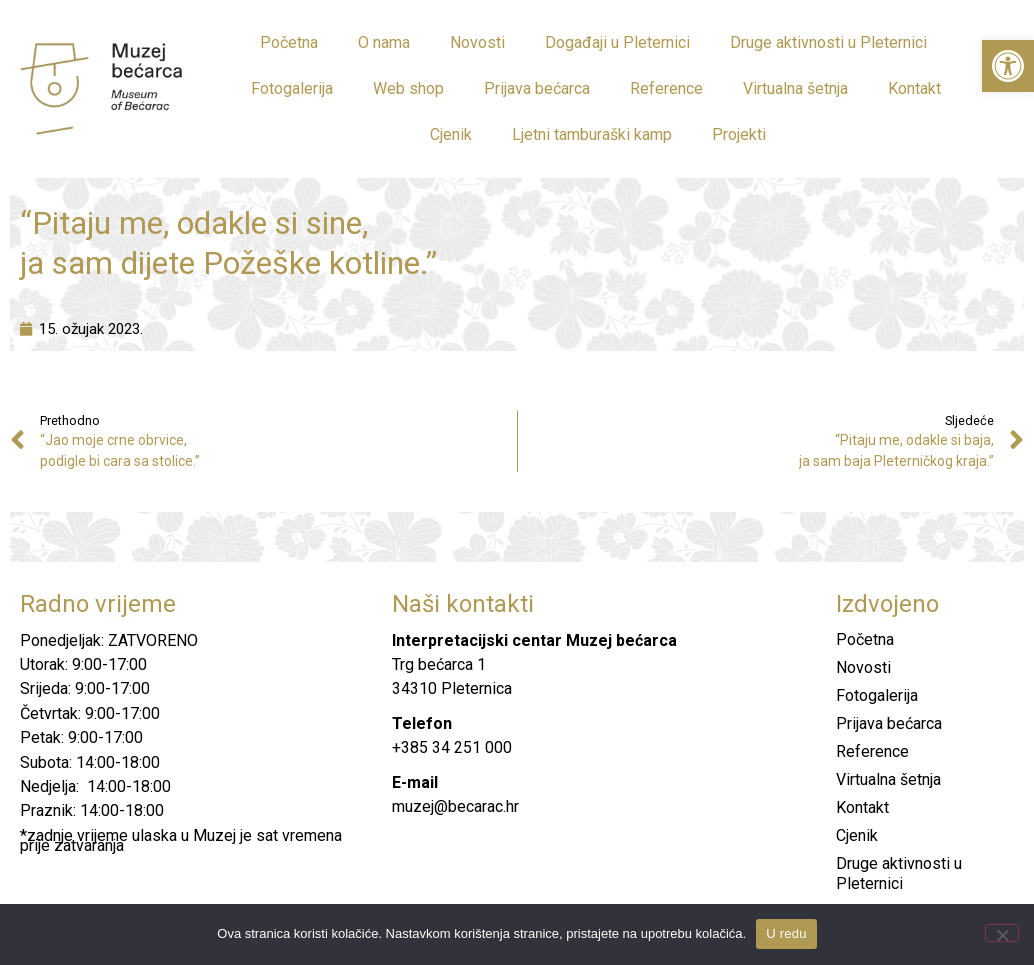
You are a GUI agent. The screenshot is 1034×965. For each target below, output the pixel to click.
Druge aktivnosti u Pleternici (828, 42)
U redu (786, 933)
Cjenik (451, 134)
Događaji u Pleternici (617, 42)
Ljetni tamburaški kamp (592, 134)
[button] (1008, 66)
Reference (666, 88)
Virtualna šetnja (795, 88)
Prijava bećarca (537, 88)
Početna (289, 42)
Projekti (739, 134)
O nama (384, 42)
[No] (1002, 933)
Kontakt (914, 88)
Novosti (477, 42)
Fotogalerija (292, 88)
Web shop (408, 88)
